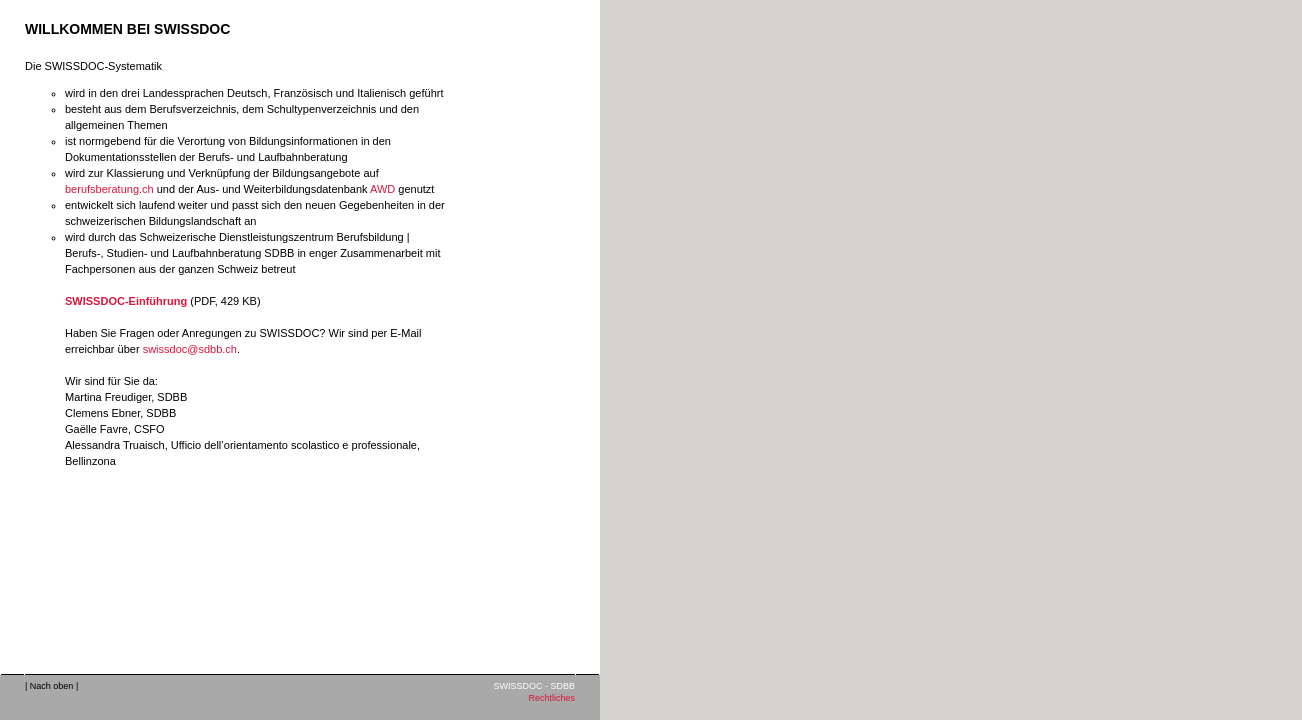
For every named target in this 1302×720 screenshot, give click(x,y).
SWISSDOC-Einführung (126, 301)
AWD (382, 189)
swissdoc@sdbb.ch (190, 349)
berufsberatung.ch (109, 189)
